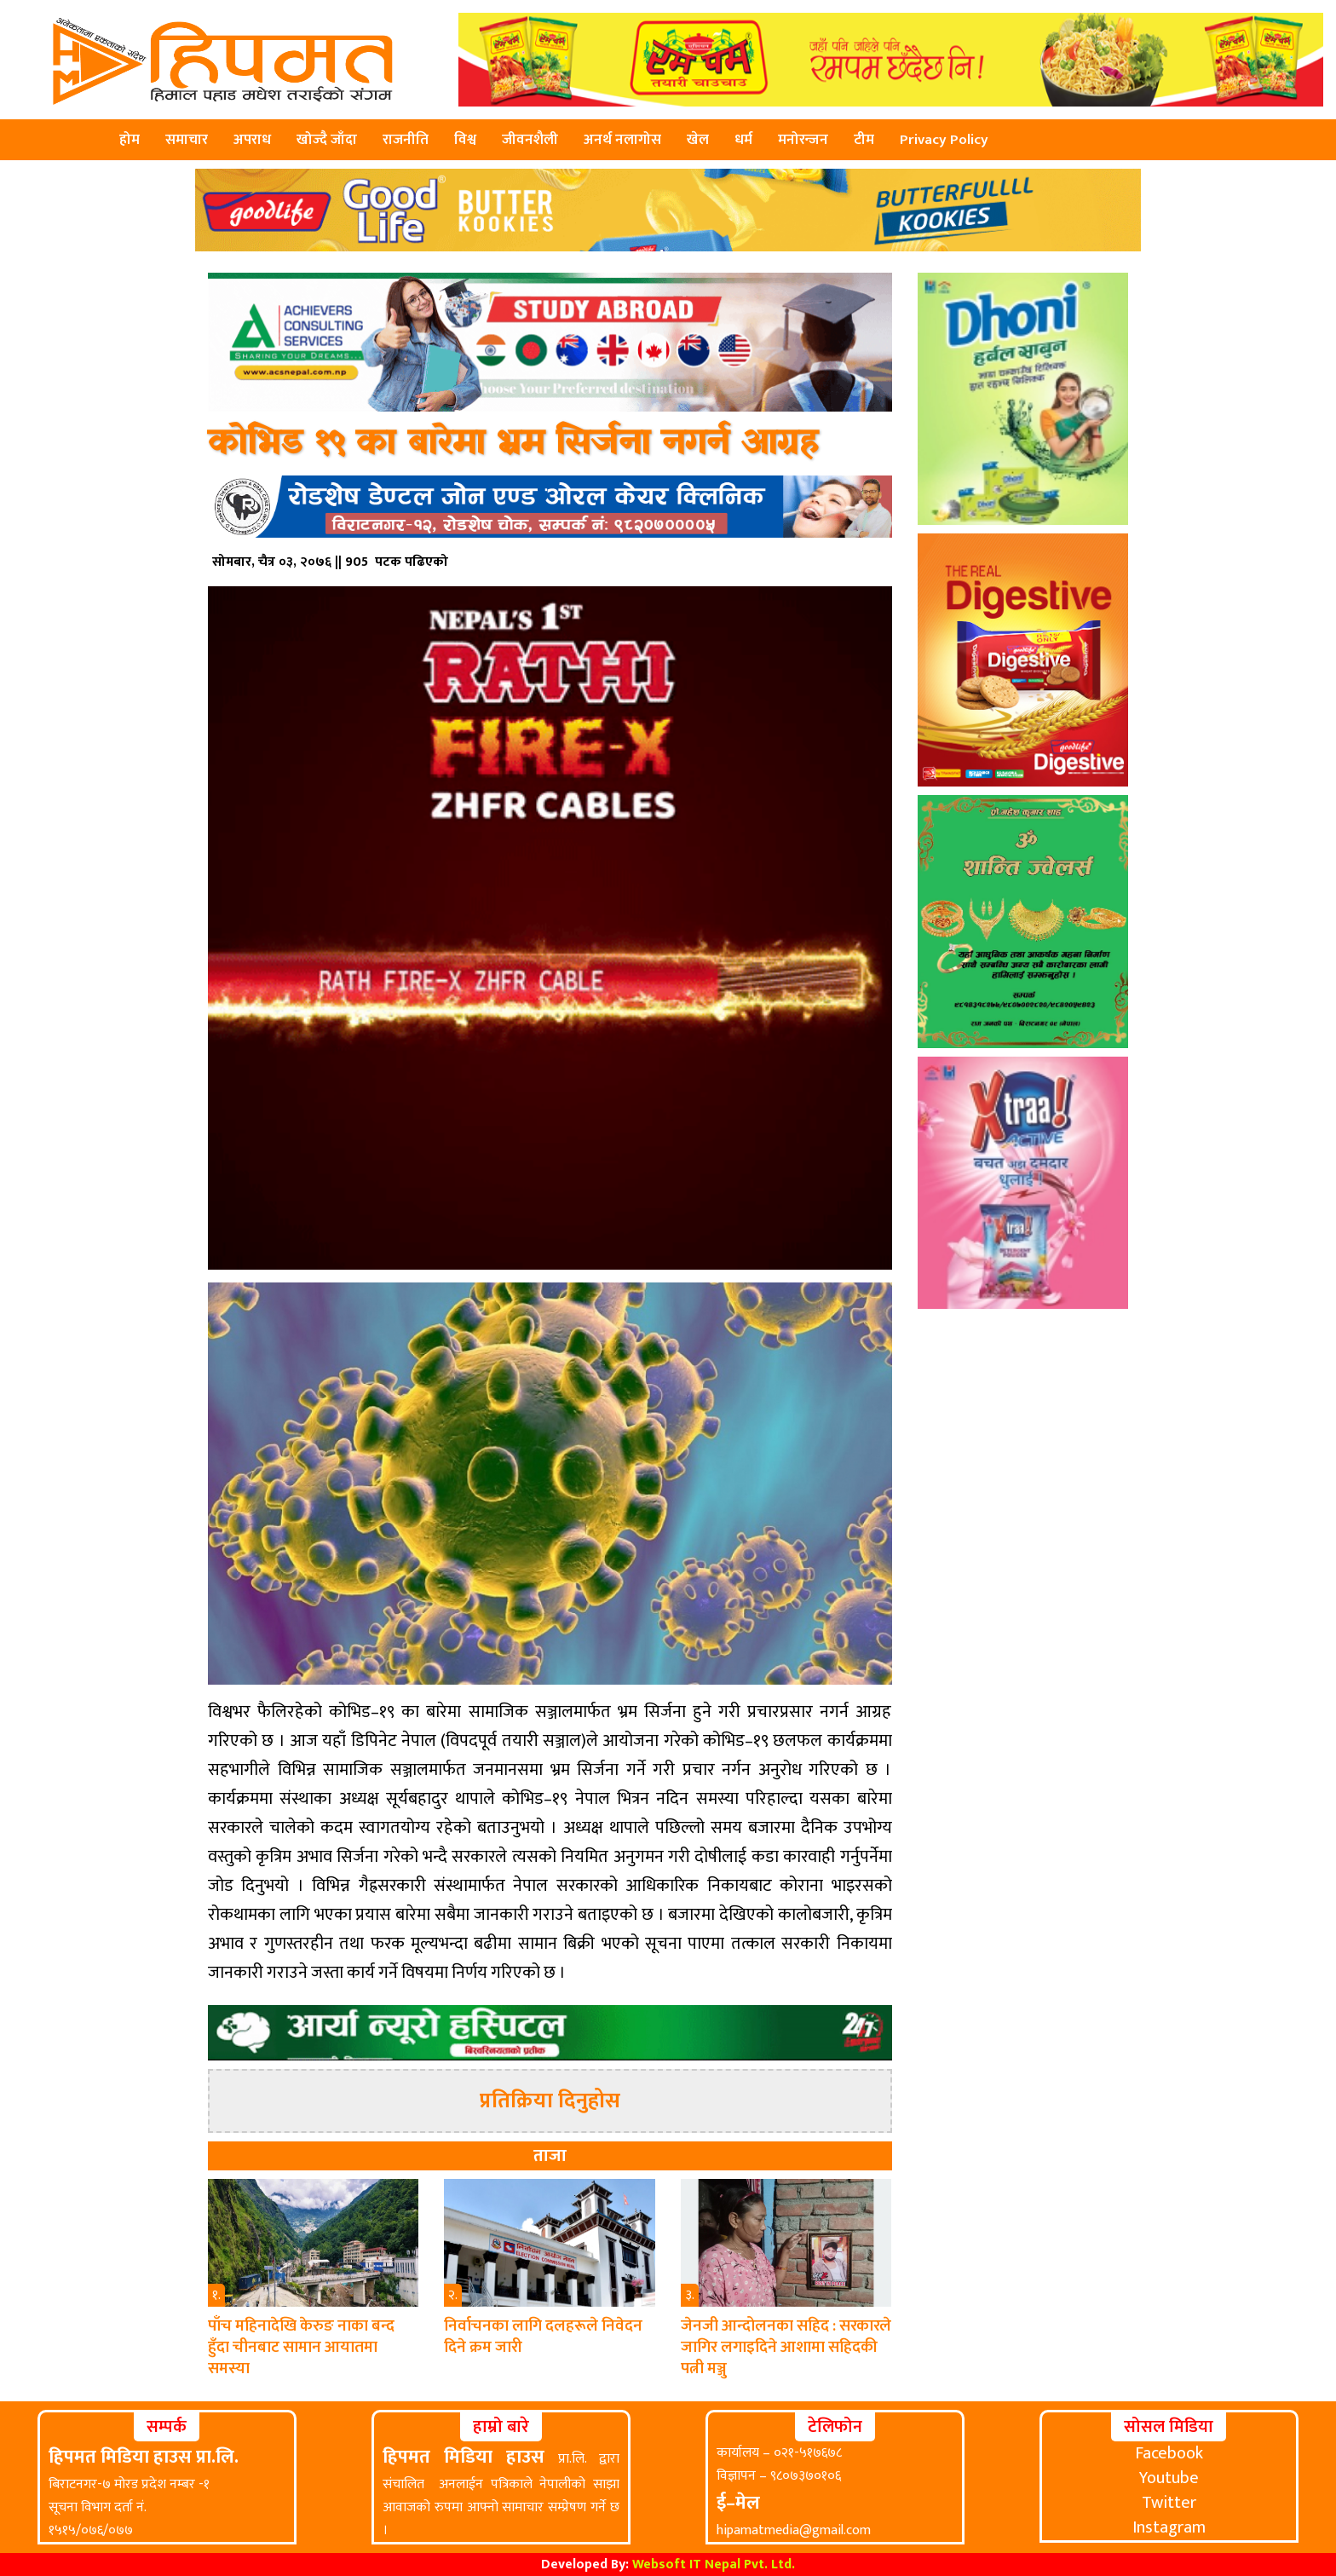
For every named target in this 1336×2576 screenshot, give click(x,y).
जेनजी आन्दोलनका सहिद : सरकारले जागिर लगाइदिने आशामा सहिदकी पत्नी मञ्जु (786, 2347)
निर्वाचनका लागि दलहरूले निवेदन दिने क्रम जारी (543, 2336)
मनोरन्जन (803, 140)
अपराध (252, 140)
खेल (698, 140)
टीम (864, 140)
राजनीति (406, 140)
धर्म (743, 140)
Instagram (1169, 2527)
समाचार (186, 140)
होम (129, 140)
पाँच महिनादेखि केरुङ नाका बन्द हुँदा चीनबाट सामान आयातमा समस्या (301, 2347)
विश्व (465, 140)
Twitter (1169, 2502)
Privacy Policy (944, 140)
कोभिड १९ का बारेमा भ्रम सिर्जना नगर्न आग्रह (513, 443)
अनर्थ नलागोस (622, 140)
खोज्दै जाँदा (327, 140)
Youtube (1169, 2478)
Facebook (1169, 2453)
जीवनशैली (530, 140)
